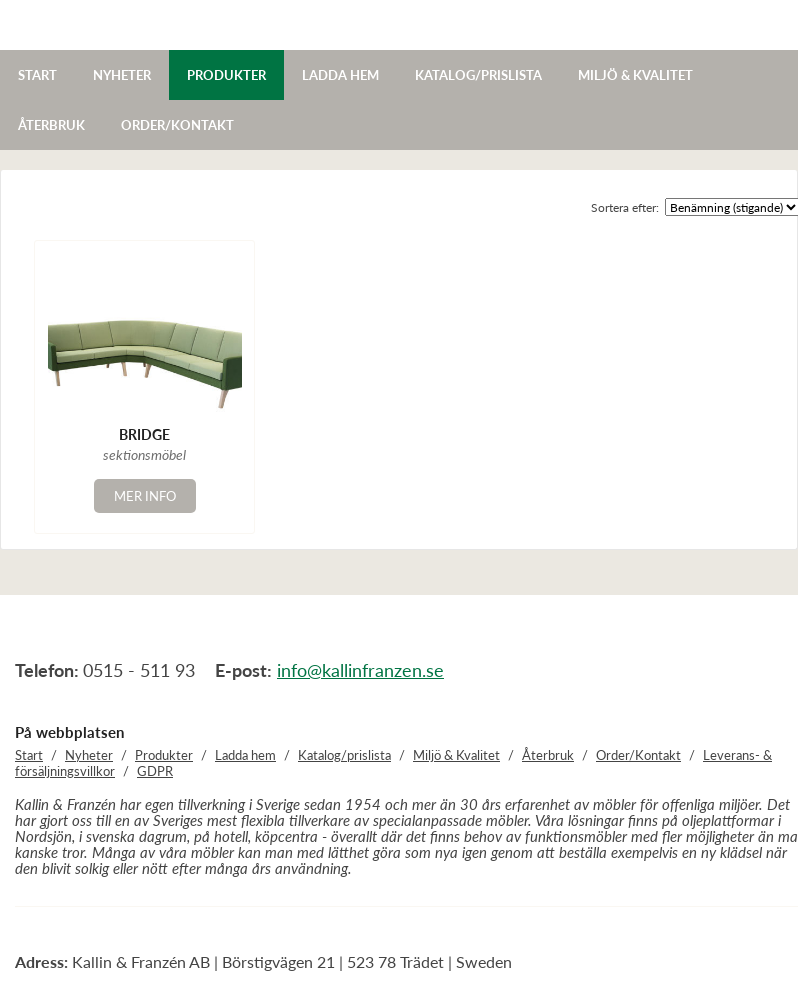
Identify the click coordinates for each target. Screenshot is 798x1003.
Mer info (145, 496)
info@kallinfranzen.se (360, 670)
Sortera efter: (625, 207)
